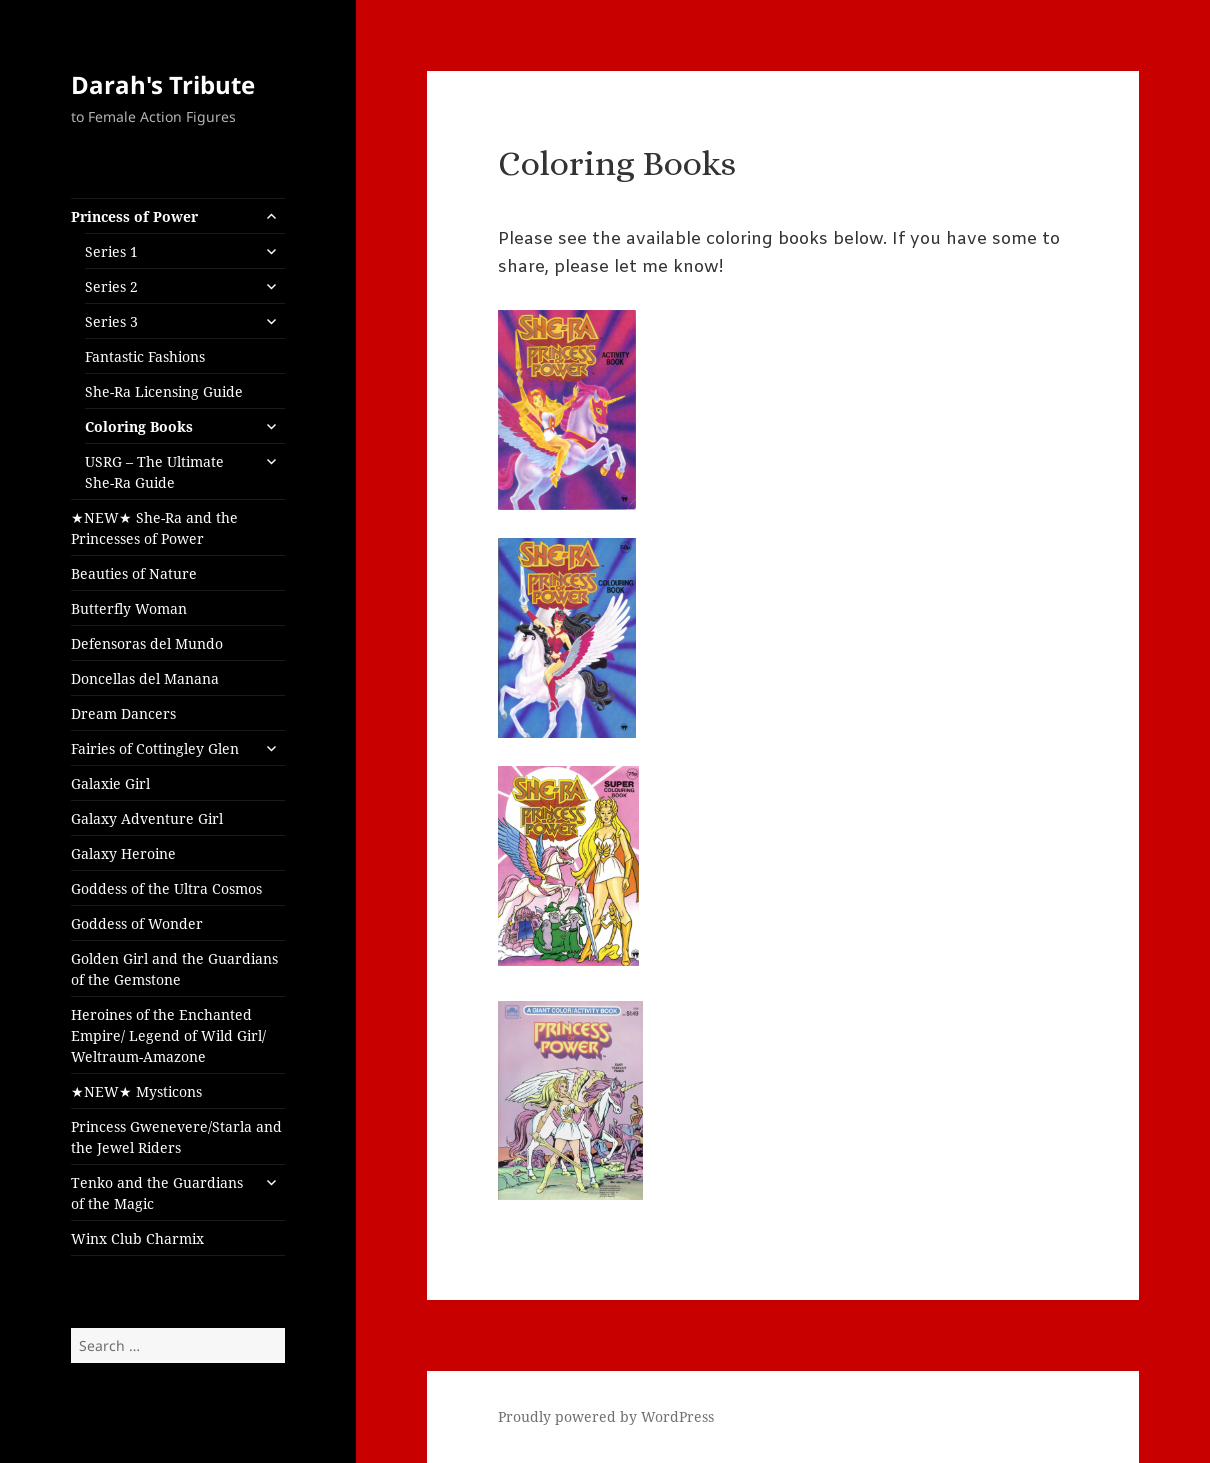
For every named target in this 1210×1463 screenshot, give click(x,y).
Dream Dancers (123, 713)
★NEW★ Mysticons (136, 1091)
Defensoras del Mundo (147, 643)
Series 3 (111, 321)
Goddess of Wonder (137, 923)
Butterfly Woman (129, 608)
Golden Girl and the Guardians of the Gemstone (174, 969)
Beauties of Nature (134, 573)
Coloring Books (139, 426)
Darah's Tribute (163, 84)
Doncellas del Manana (145, 678)
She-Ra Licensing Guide (164, 391)
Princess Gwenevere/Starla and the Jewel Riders (176, 1137)
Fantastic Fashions (145, 356)
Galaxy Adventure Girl (147, 818)
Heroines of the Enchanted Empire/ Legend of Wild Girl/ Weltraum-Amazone (168, 1035)
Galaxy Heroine (123, 853)
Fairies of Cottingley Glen (155, 748)
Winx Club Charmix (137, 1238)
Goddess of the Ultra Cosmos (166, 888)
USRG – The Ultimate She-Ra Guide (154, 472)
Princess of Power (134, 216)
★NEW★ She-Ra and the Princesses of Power (154, 528)
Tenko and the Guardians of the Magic (157, 1193)
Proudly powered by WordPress (606, 1416)
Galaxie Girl (110, 783)
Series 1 (111, 251)
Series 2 (111, 286)
